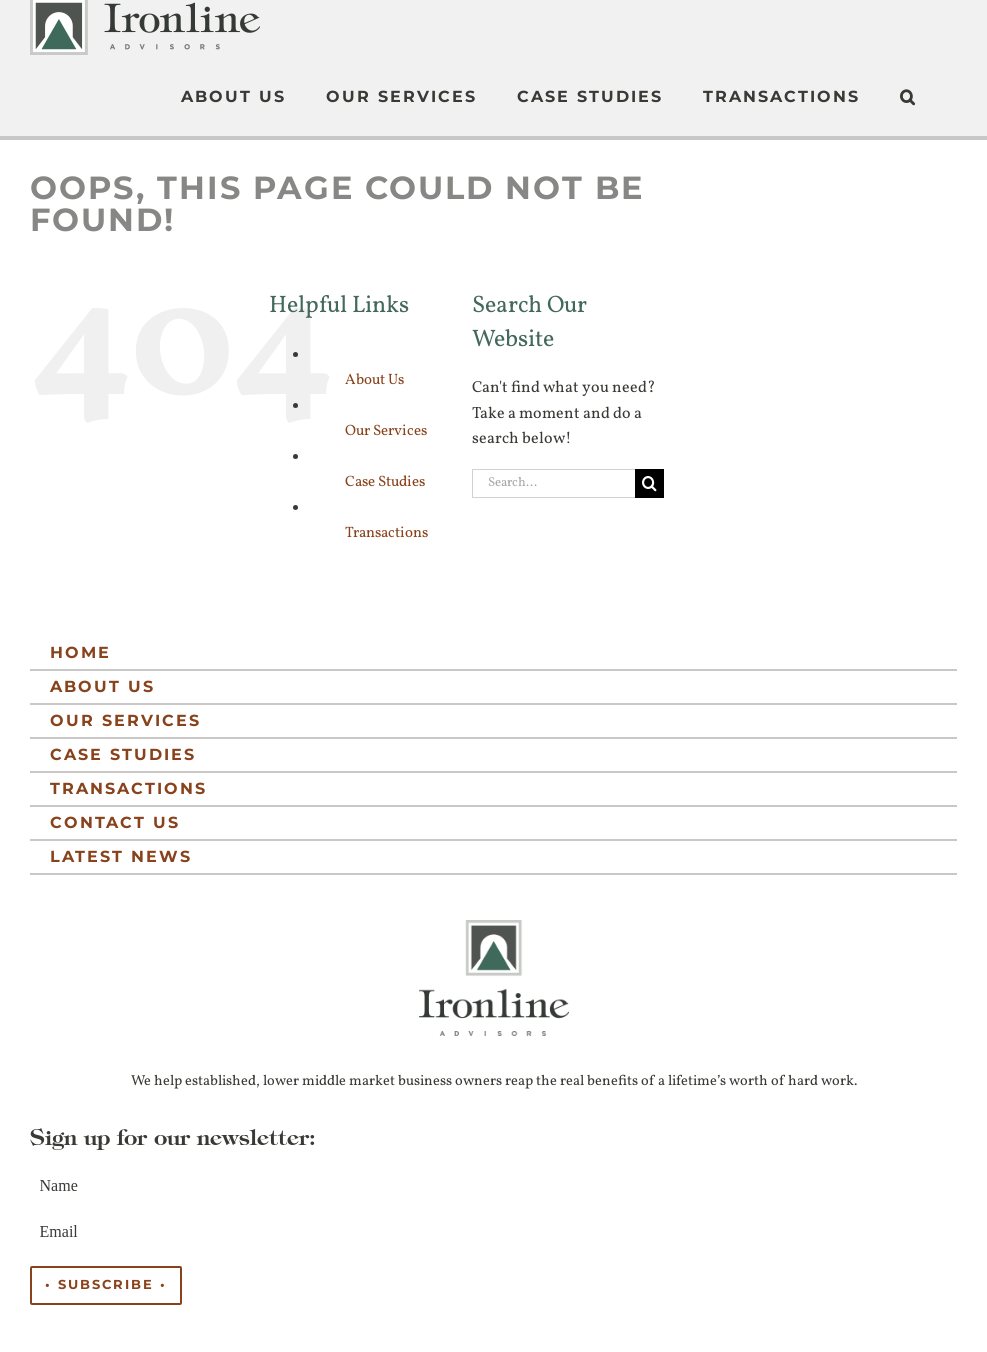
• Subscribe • (106, 1284)
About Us (374, 380)
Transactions (386, 533)
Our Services (386, 431)
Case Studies (385, 482)
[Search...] (553, 483)
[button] (908, 97)
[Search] (649, 483)
